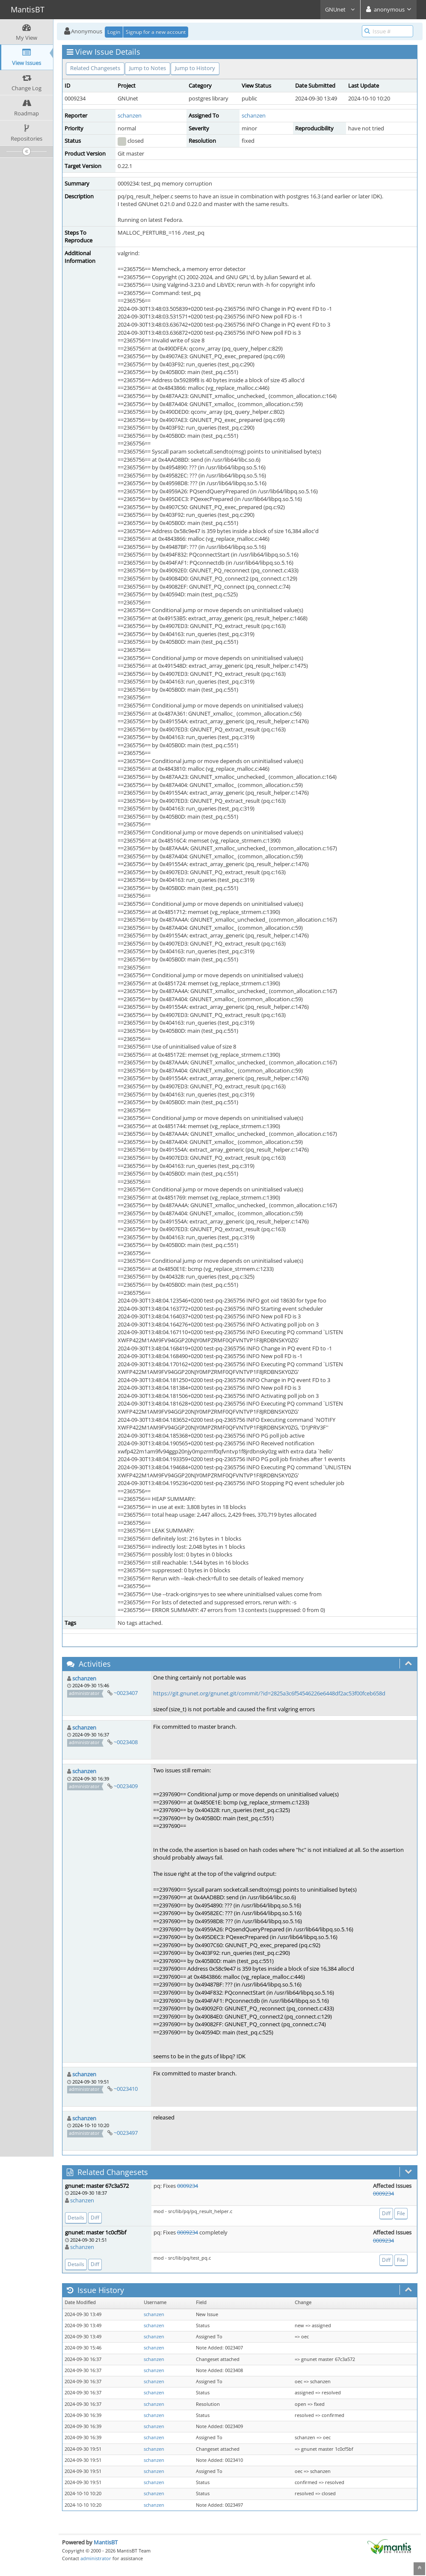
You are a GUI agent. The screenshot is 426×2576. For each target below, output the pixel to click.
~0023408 (126, 1742)
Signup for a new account (156, 31)
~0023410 (126, 2089)
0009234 (187, 2186)
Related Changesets (95, 68)
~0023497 (126, 2133)
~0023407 (126, 1693)
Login (113, 31)
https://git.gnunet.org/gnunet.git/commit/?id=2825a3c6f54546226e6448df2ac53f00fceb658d (269, 1693)
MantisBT (106, 2542)
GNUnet (340, 9)
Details (76, 2217)
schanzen (130, 115)
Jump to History (195, 68)
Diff (95, 2217)
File (401, 2213)
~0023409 (126, 1786)
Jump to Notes (147, 68)
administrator (95, 2558)
